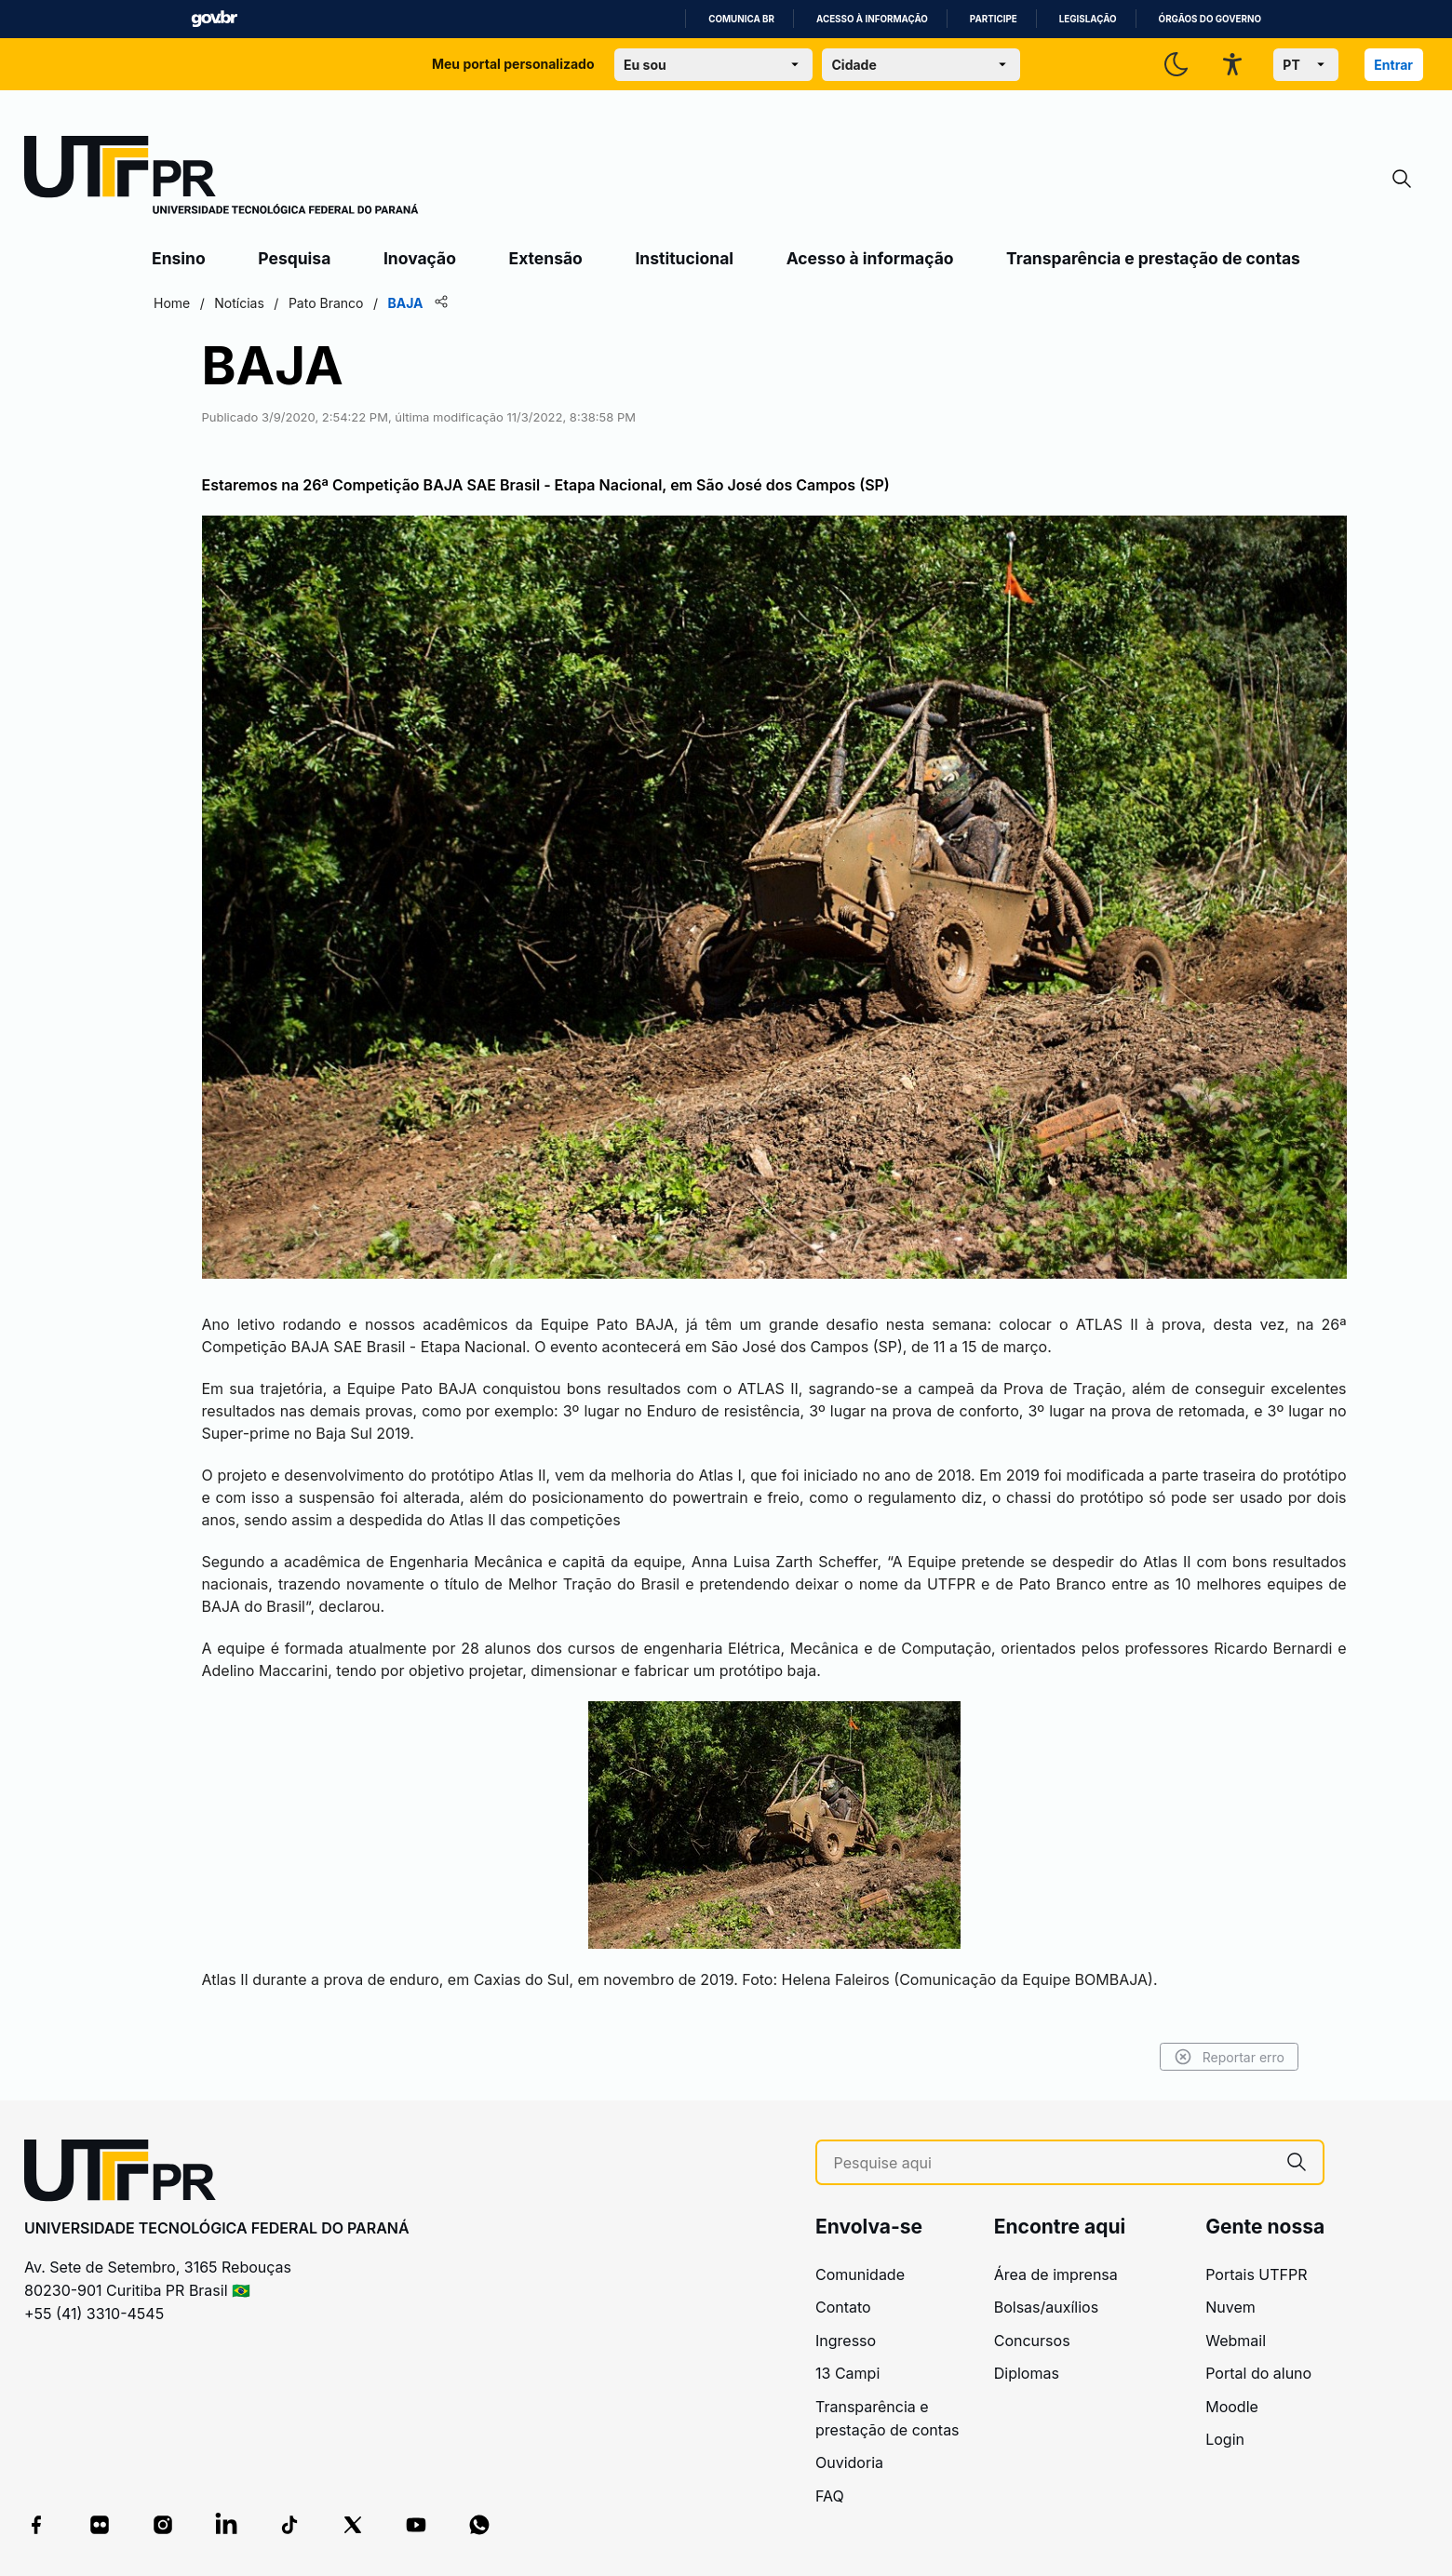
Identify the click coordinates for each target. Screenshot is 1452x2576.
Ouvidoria (849, 2462)
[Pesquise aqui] (1052, 2163)
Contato (843, 2307)
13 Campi (847, 2373)
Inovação (419, 258)
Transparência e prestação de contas (1153, 258)
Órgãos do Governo (1210, 19)
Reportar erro (1229, 2056)
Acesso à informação (872, 19)
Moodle (1231, 2406)
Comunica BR (741, 19)
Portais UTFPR (1256, 2274)
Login (1224, 2439)
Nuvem (1230, 2307)
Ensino (179, 258)
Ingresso (845, 2340)
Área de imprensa (1056, 2274)
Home (172, 303)
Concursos (1032, 2340)
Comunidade (860, 2274)
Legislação (1088, 19)
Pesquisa (294, 258)
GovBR (214, 19)
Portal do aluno (1258, 2373)
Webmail (1235, 2340)
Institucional (684, 258)
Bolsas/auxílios (1046, 2307)
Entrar (1393, 65)
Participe (993, 19)
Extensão (546, 258)
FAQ (829, 2496)
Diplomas (1026, 2373)
